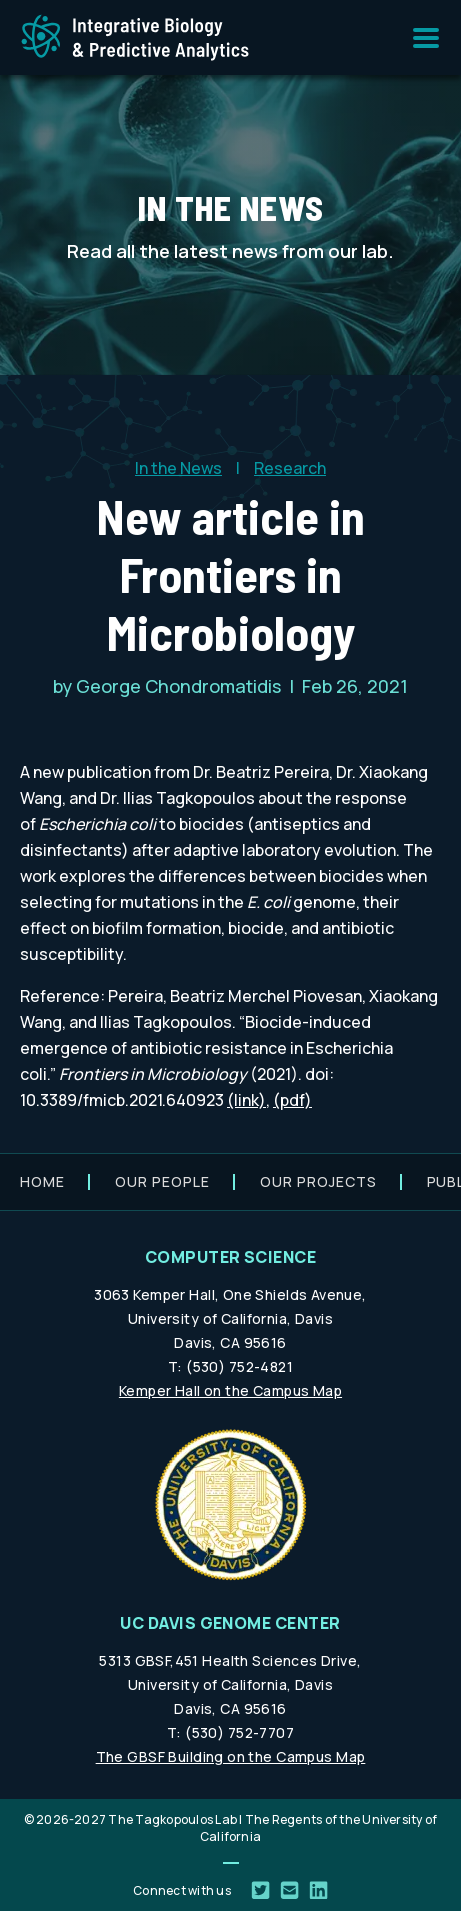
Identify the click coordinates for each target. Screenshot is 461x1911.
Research (290, 468)
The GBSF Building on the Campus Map (231, 1756)
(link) (246, 1100)
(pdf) (292, 1100)
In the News (178, 468)
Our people (162, 1181)
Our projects (318, 1181)
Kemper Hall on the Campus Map (230, 1390)
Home (42, 1181)
